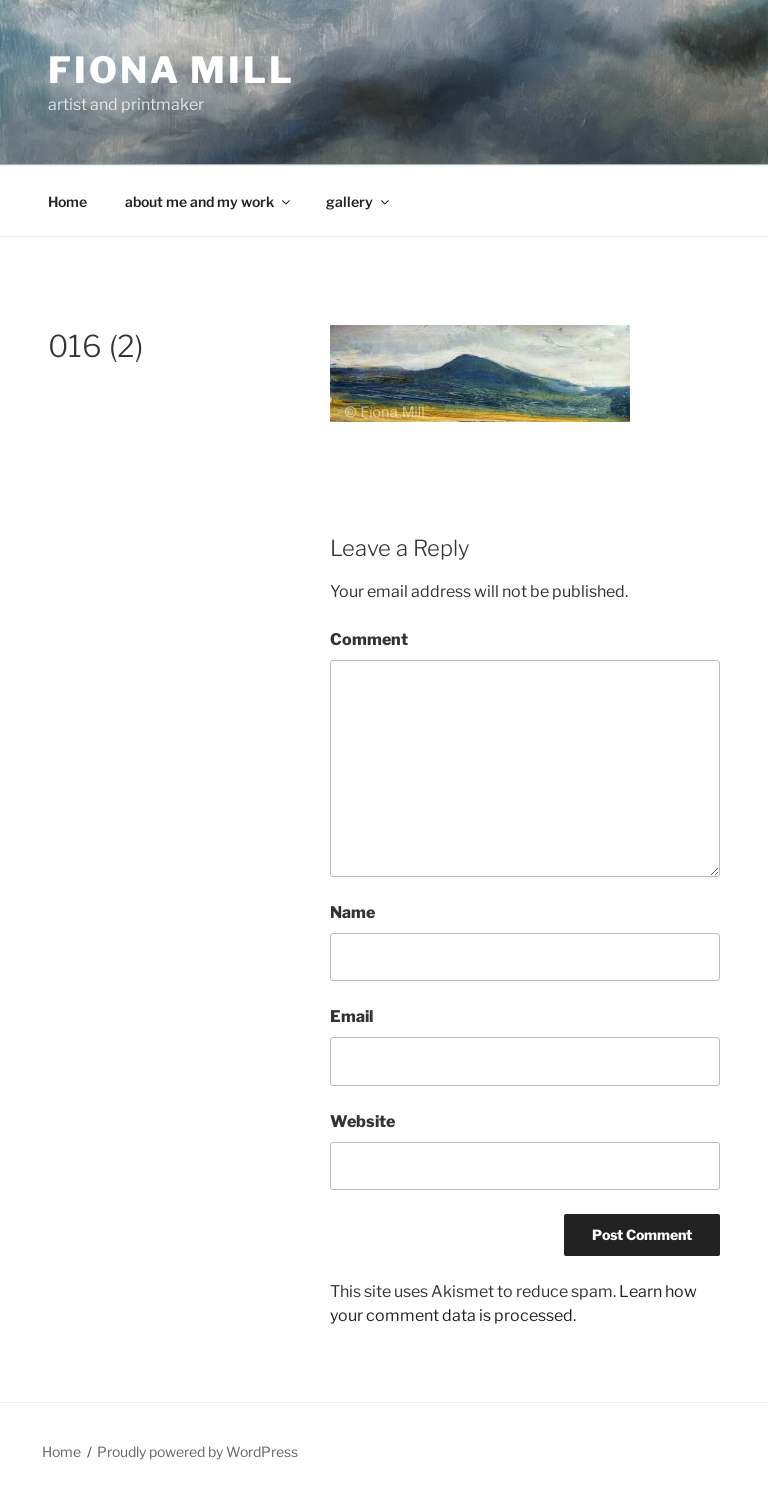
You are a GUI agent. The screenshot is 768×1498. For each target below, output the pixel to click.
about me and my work (209, 201)
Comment (369, 639)
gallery (359, 201)
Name (352, 912)
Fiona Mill (171, 70)
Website (362, 1121)
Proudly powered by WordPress (197, 1451)
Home (67, 201)
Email (351, 1016)
